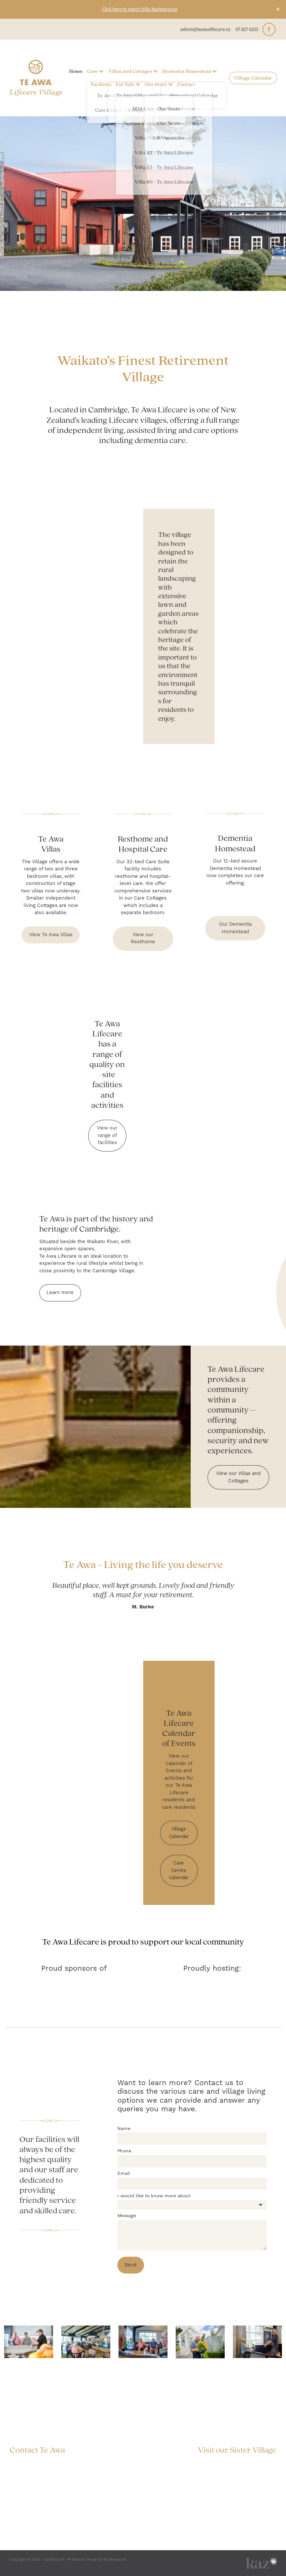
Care (95, 71)
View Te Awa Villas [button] (51, 935)
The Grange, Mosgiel (252, 2463)
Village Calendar (253, 77)
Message (126, 2216)
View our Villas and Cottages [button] (238, 1477)
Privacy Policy (257, 2483)
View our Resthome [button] (143, 938)
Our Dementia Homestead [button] (235, 928)
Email (123, 2173)
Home (76, 71)
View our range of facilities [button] (107, 1135)
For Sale (128, 84)
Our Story (159, 84)
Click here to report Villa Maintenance (139, 9)
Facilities (101, 84)
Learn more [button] (60, 1292)
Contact (186, 84)
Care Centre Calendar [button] (179, 1870)
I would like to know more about (154, 2196)
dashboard (54, 2559)
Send (130, 2265)
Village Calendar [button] (179, 1832)
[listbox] (192, 2205)
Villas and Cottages (133, 71)
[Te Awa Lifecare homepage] (35, 78)
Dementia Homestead (189, 71)
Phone (124, 2151)
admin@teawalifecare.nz (205, 29)
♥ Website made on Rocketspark (97, 2559)
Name (123, 2129)
